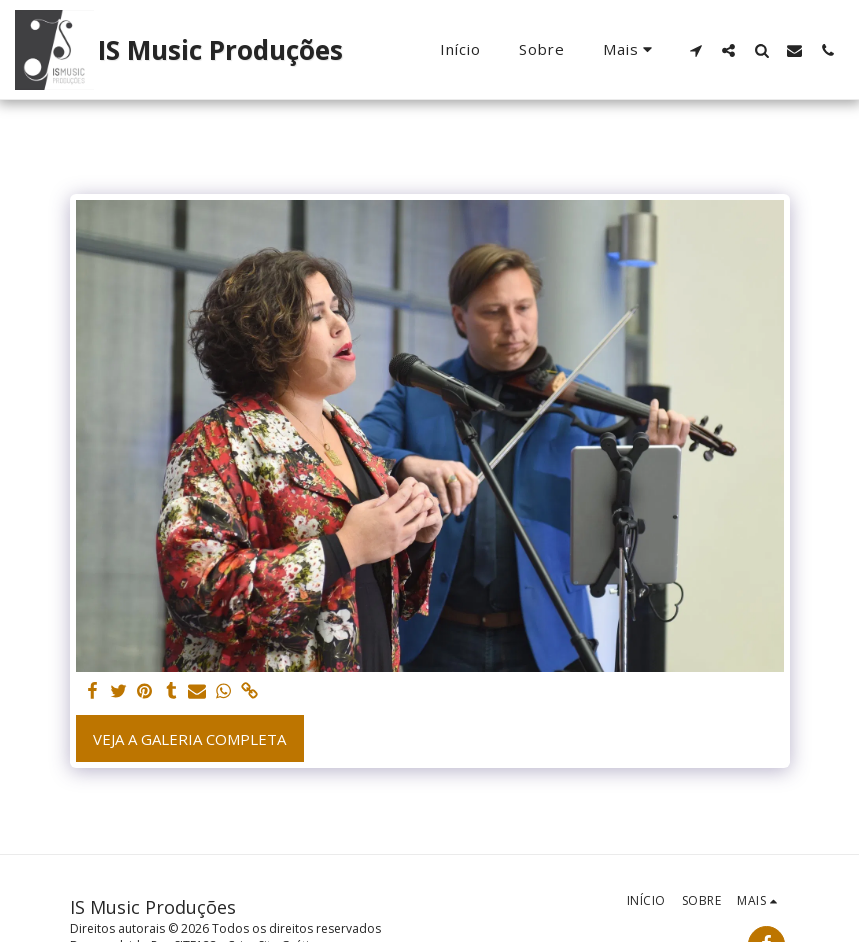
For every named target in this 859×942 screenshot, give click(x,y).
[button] (695, 50)
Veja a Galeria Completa (189, 739)
